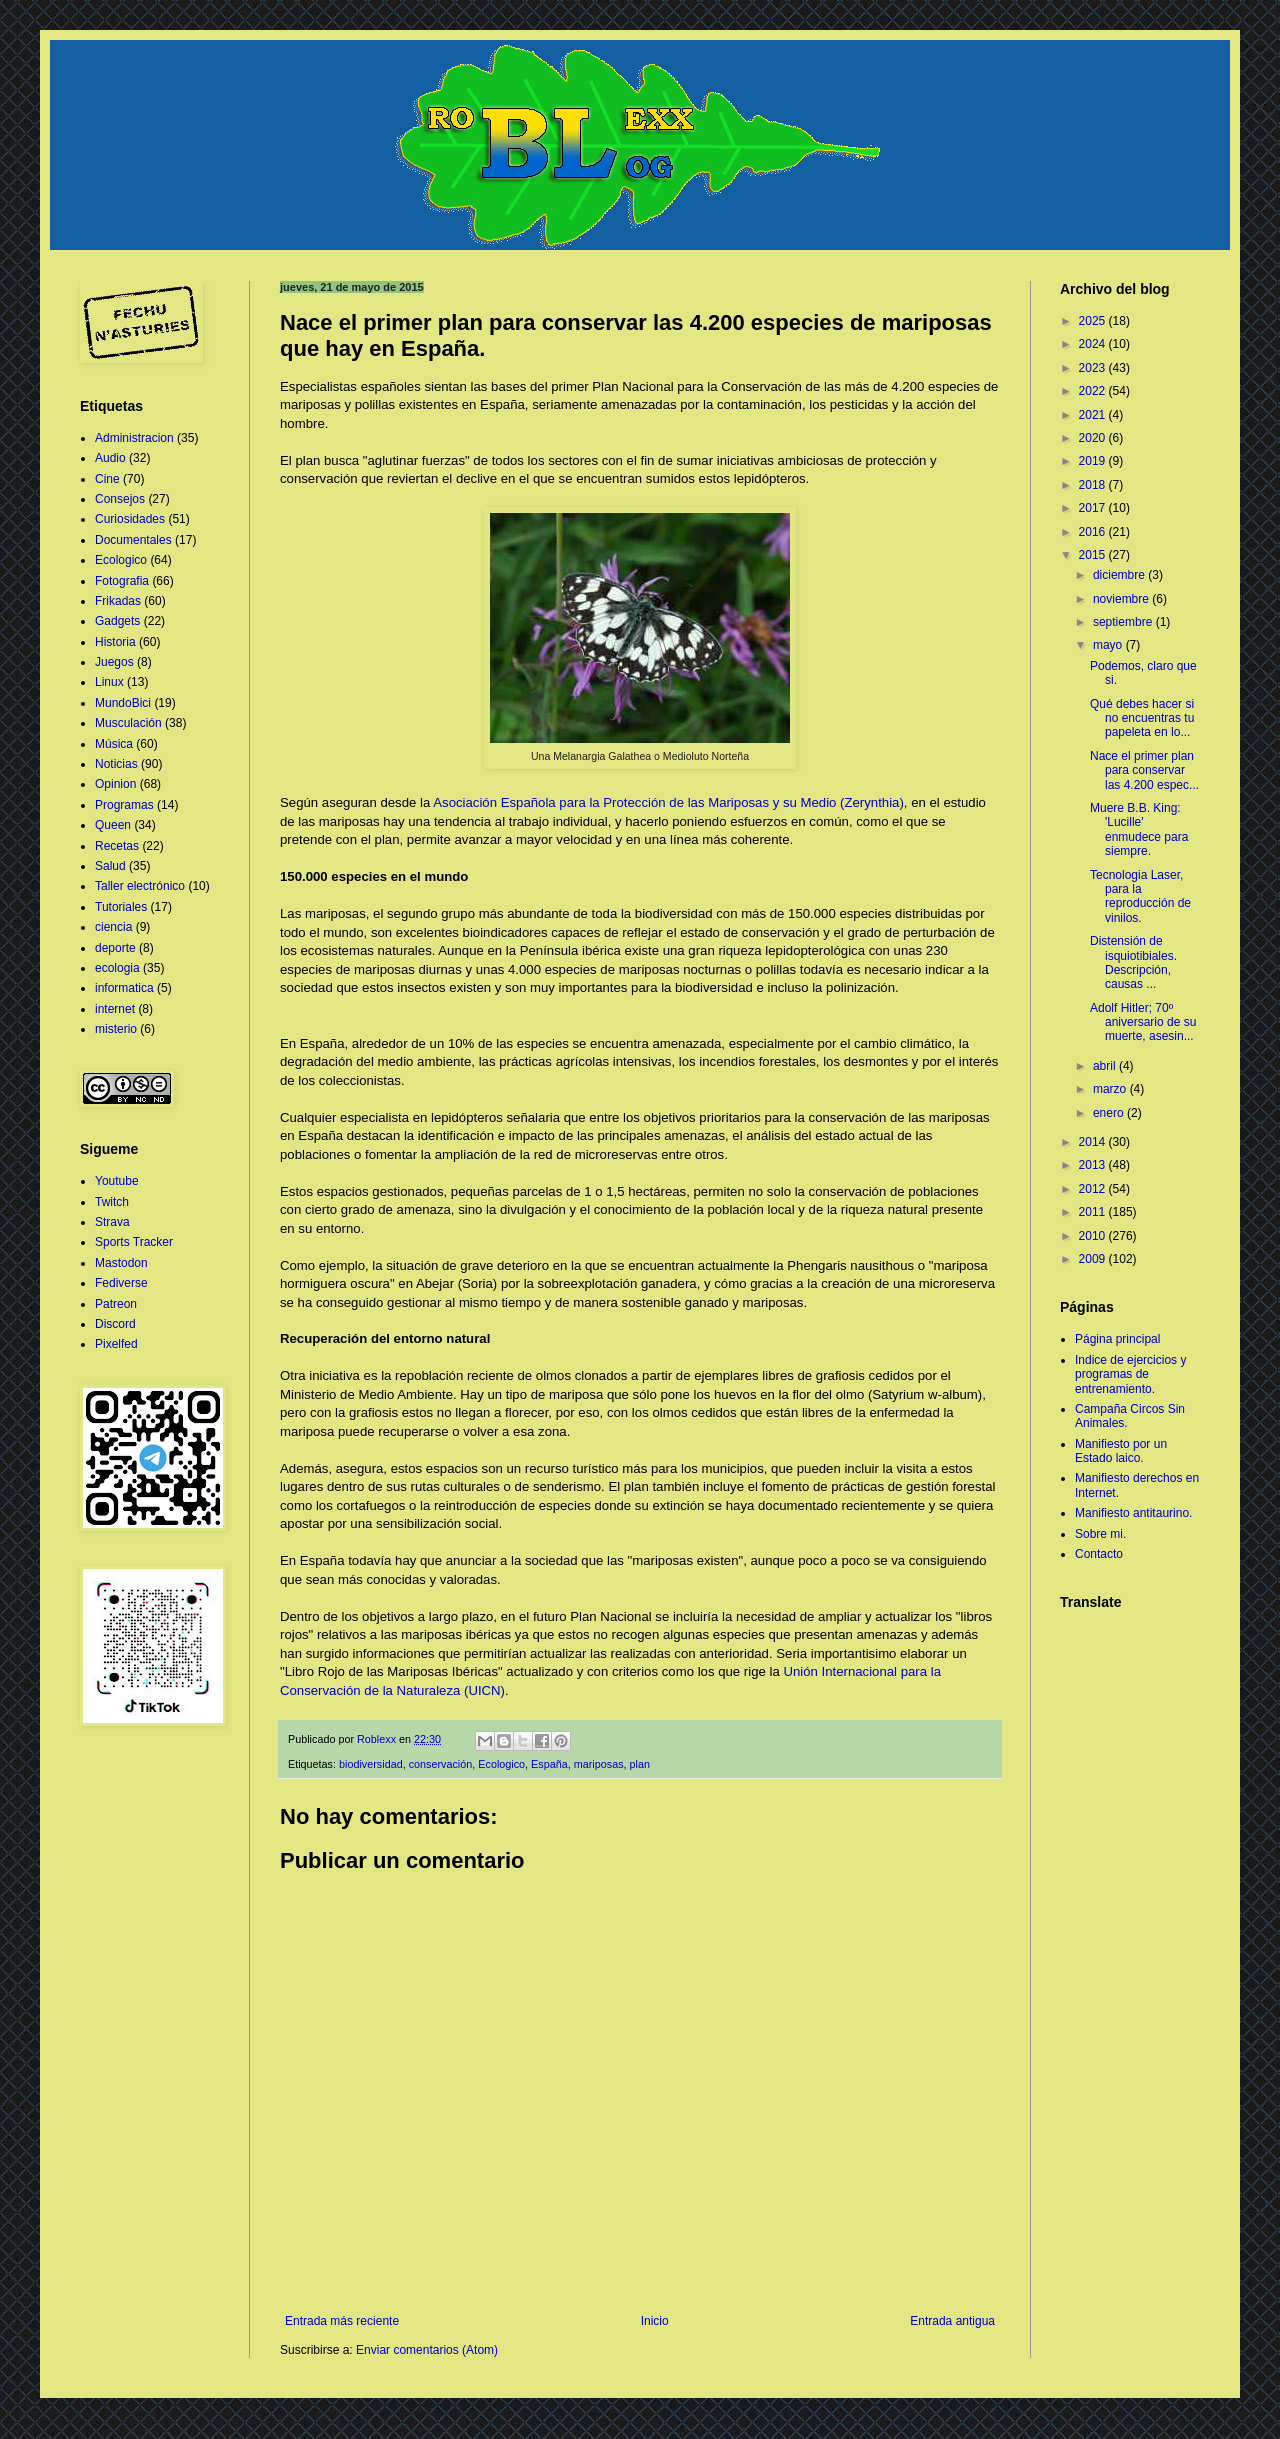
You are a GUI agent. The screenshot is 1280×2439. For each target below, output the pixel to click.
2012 (1094, 1189)
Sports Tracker (134, 1242)
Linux (109, 682)
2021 (1094, 415)
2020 (1094, 438)
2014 (1094, 1142)
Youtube (117, 1181)
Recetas (117, 846)
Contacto (1099, 1554)
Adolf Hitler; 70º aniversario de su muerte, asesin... (1143, 1022)
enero (1110, 1113)
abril (1106, 1066)
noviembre (1122, 599)
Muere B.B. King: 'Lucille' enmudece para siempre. (1139, 829)
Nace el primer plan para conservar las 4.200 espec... (1144, 770)
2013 (1094, 1165)
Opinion (115, 784)
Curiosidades (130, 519)
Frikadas (118, 601)
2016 (1094, 532)
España (549, 1764)
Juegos (114, 662)
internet (115, 1009)
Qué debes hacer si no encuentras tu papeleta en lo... (1142, 718)
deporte (115, 948)
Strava (112, 1222)
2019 (1094, 461)
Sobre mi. (1100, 1534)
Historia (115, 642)
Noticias (116, 764)
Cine (107, 479)
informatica (124, 988)
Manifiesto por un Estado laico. (1121, 1451)
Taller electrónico (140, 886)
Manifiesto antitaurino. (1133, 1513)
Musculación (128, 723)
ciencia (113, 927)
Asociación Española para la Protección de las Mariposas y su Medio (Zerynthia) (668, 802)
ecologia (117, 968)
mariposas (599, 1764)
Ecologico (501, 1764)
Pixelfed (116, 1344)
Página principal (1117, 1339)
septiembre (1124, 622)
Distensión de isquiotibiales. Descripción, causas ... (1133, 962)
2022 (1094, 391)
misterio (116, 1029)
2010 (1094, 1236)
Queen (113, 825)
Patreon (116, 1304)
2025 (1094, 321)
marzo (1111, 1089)
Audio (110, 458)
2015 (1094, 555)
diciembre (1120, 575)
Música (114, 744)
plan (640, 1764)
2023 (1094, 368)
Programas (124, 805)
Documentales (133, 540)
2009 (1094, 1259)
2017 (1094, 508)
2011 (1094, 1212)
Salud (110, 866)
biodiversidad (371, 1764)
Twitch (112, 1202)
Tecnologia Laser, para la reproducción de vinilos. (1140, 896)
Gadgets (117, 621)
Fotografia (122, 581)
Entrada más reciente (342, 2321)
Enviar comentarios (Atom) (427, 2350)
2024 (1094, 344)
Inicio (655, 2321)
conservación (441, 1764)
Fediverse (121, 1283)
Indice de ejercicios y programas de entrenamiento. (1130, 1374)
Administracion (134, 438)
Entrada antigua (952, 2321)
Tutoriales (121, 907)
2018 (1094, 485)
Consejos (120, 499)
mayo (1109, 645)
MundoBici (123, 703)
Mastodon (121, 1263)
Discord (115, 1324)
